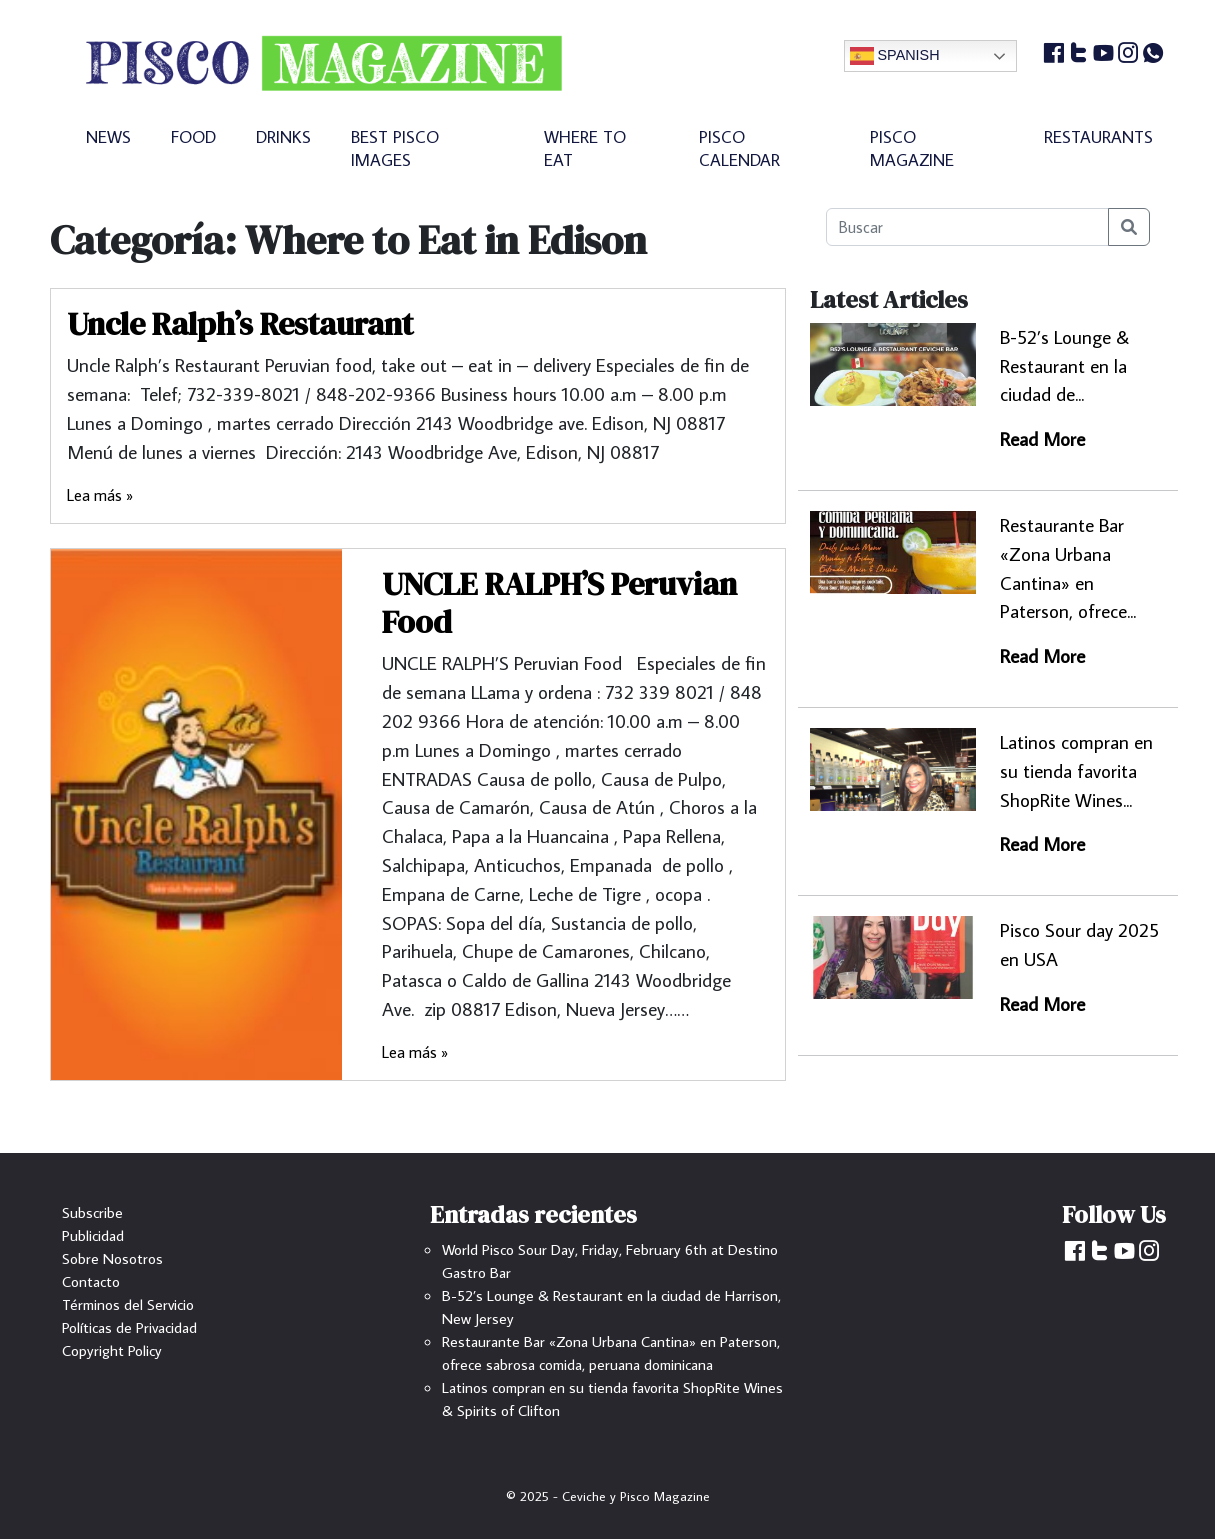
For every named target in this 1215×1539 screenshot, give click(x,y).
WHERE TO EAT (585, 148)
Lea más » (100, 495)
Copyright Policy (112, 1350)
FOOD (193, 136)
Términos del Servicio (128, 1304)
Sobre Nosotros (112, 1258)
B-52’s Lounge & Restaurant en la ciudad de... (1064, 365)
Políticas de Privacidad (129, 1327)
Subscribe (92, 1212)
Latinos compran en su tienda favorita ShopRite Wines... (1076, 770)
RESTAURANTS (1098, 136)
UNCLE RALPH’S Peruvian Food (559, 603)
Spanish (895, 56)
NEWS (108, 136)
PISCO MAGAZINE (912, 148)
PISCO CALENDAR (739, 148)
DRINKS (283, 136)
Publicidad (93, 1235)
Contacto (91, 1281)
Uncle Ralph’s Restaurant (240, 324)
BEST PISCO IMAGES (395, 148)
